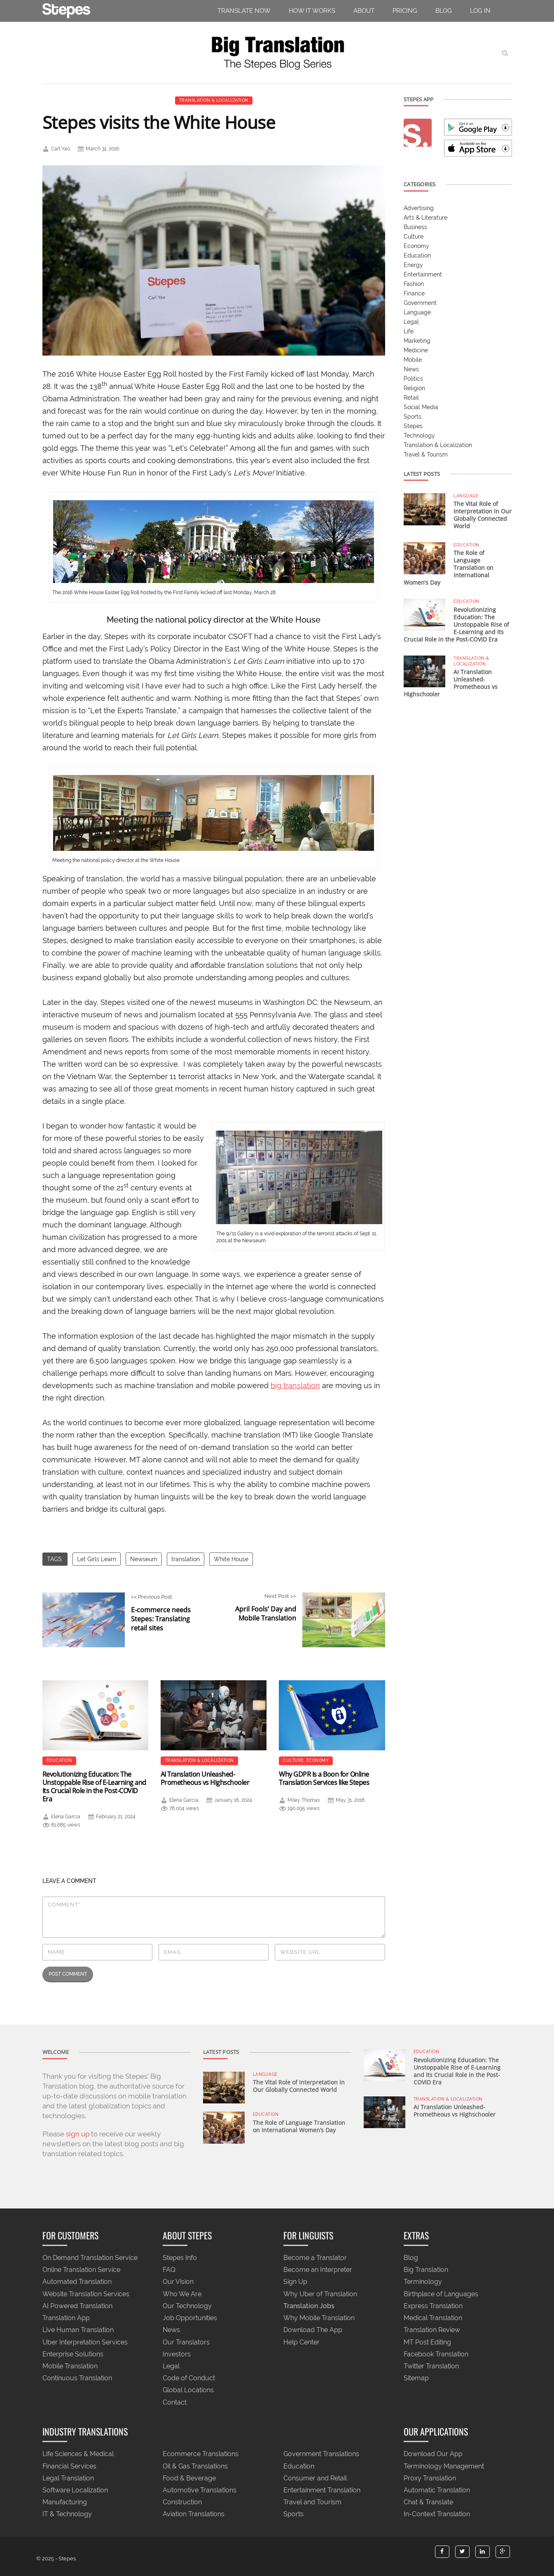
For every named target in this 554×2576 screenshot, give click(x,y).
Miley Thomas (304, 1800)
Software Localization (75, 2490)
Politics (413, 378)
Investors (177, 2354)
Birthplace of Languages (441, 2294)
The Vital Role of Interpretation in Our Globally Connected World (482, 515)
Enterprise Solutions (72, 2354)
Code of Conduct (189, 2378)
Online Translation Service (81, 2270)
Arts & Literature (425, 217)
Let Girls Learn (96, 1559)
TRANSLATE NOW (244, 10)
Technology (419, 435)
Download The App (312, 2330)
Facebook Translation (436, 2354)
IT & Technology (67, 2514)
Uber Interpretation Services (85, 2342)
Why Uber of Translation (320, 2294)
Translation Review (432, 2330)
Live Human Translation (78, 2330)
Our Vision (178, 2282)
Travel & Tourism (426, 454)
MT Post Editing (427, 2342)
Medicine (416, 350)
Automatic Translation (437, 2490)
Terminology (423, 2282)
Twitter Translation (431, 2366)
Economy (317, 1760)
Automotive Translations (199, 2490)
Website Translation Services (85, 2294)
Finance (414, 293)
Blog (443, 10)
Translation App (66, 2318)
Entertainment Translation (321, 2490)
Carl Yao (60, 149)
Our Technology (187, 2306)
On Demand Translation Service (90, 2258)
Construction (182, 2502)
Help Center (301, 2342)
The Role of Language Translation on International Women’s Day (299, 2126)
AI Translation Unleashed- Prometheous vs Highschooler (205, 1778)
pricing (405, 10)
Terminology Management (444, 2466)
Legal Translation (68, 2478)
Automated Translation (77, 2282)
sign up (77, 2134)
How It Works (312, 10)
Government (420, 303)
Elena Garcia (65, 1817)
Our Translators (186, 2342)
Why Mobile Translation (319, 2318)
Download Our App (433, 2454)
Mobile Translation (70, 2366)
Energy (413, 265)
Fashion (414, 284)
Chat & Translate (428, 2502)
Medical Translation (433, 2318)
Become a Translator (315, 2258)
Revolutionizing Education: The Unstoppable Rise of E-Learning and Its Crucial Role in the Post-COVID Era (94, 1786)
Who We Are (182, 2294)
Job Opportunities (190, 2318)
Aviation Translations (193, 2514)
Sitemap (416, 2378)
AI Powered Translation (77, 2306)
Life (409, 331)
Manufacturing (64, 2502)
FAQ (169, 2270)
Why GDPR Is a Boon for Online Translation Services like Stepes (324, 1778)
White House (231, 1559)
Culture (293, 1760)
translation (185, 1559)
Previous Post (169, 1613)
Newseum (143, 1559)
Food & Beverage (189, 2478)
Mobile (413, 359)
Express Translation (433, 2306)
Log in (480, 10)
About (363, 10)
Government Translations (321, 2454)
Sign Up (295, 2282)
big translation (295, 1385)
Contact (175, 2402)
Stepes (413, 426)
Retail (411, 397)
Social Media (421, 407)
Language (417, 312)
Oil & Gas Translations (195, 2466)
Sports (412, 416)
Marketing (417, 340)
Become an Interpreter (317, 2270)
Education (59, 1760)
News (411, 369)
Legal (411, 321)
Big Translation (426, 2270)
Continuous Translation (77, 2378)
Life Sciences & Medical (78, 2454)
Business (415, 227)
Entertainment (423, 274)
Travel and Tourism (312, 2502)
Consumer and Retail (315, 2478)
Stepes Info (180, 2258)
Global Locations (188, 2390)
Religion (414, 388)
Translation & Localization (213, 100)
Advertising (419, 208)
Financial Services (69, 2466)
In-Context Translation (437, 2514)
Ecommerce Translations (200, 2454)
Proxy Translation (430, 2478)
